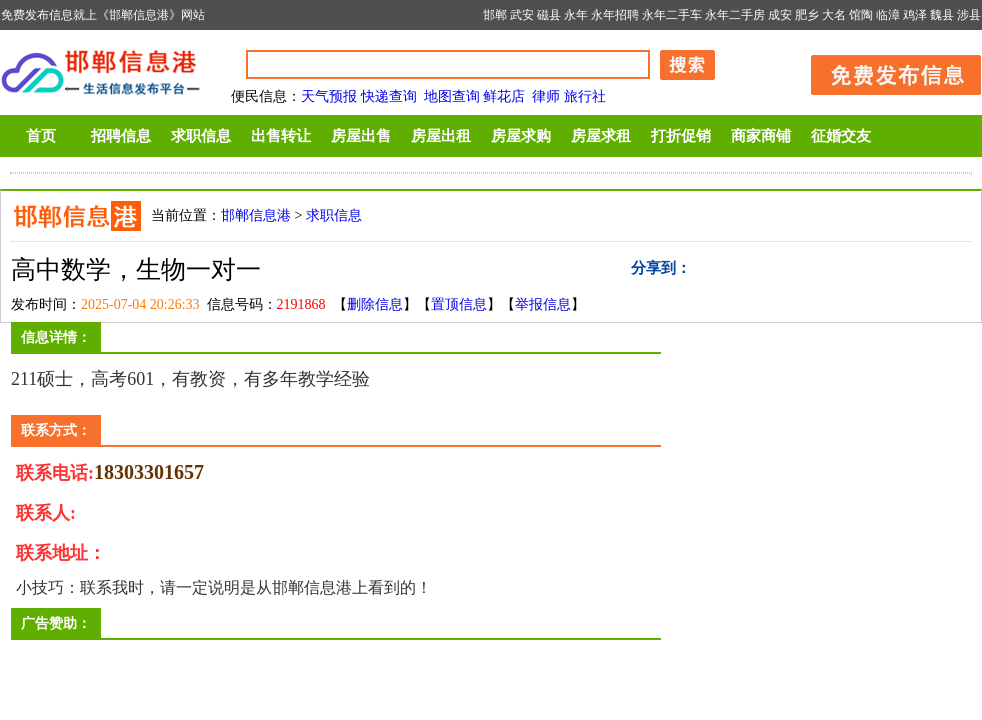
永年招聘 (615, 15)
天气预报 (329, 96)
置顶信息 (459, 304)
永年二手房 (735, 15)
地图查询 (452, 96)
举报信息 (543, 304)
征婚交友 (841, 136)
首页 (41, 136)
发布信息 (886, 71)
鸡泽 (915, 15)
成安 (780, 15)
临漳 (888, 15)
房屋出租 (441, 136)
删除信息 (375, 304)
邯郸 (495, 15)
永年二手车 (672, 15)
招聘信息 (121, 136)
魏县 (942, 15)
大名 (834, 15)
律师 (546, 96)
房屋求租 (601, 136)
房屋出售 (361, 136)
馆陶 (861, 15)
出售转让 (281, 136)
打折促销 (681, 136)
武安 (522, 15)
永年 (576, 15)
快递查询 (389, 96)
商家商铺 (761, 136)
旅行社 (585, 96)
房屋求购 (521, 136)
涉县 (969, 15)
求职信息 (201, 136)
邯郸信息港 (256, 215)
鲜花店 (504, 96)
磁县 (549, 15)
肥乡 (807, 15)
